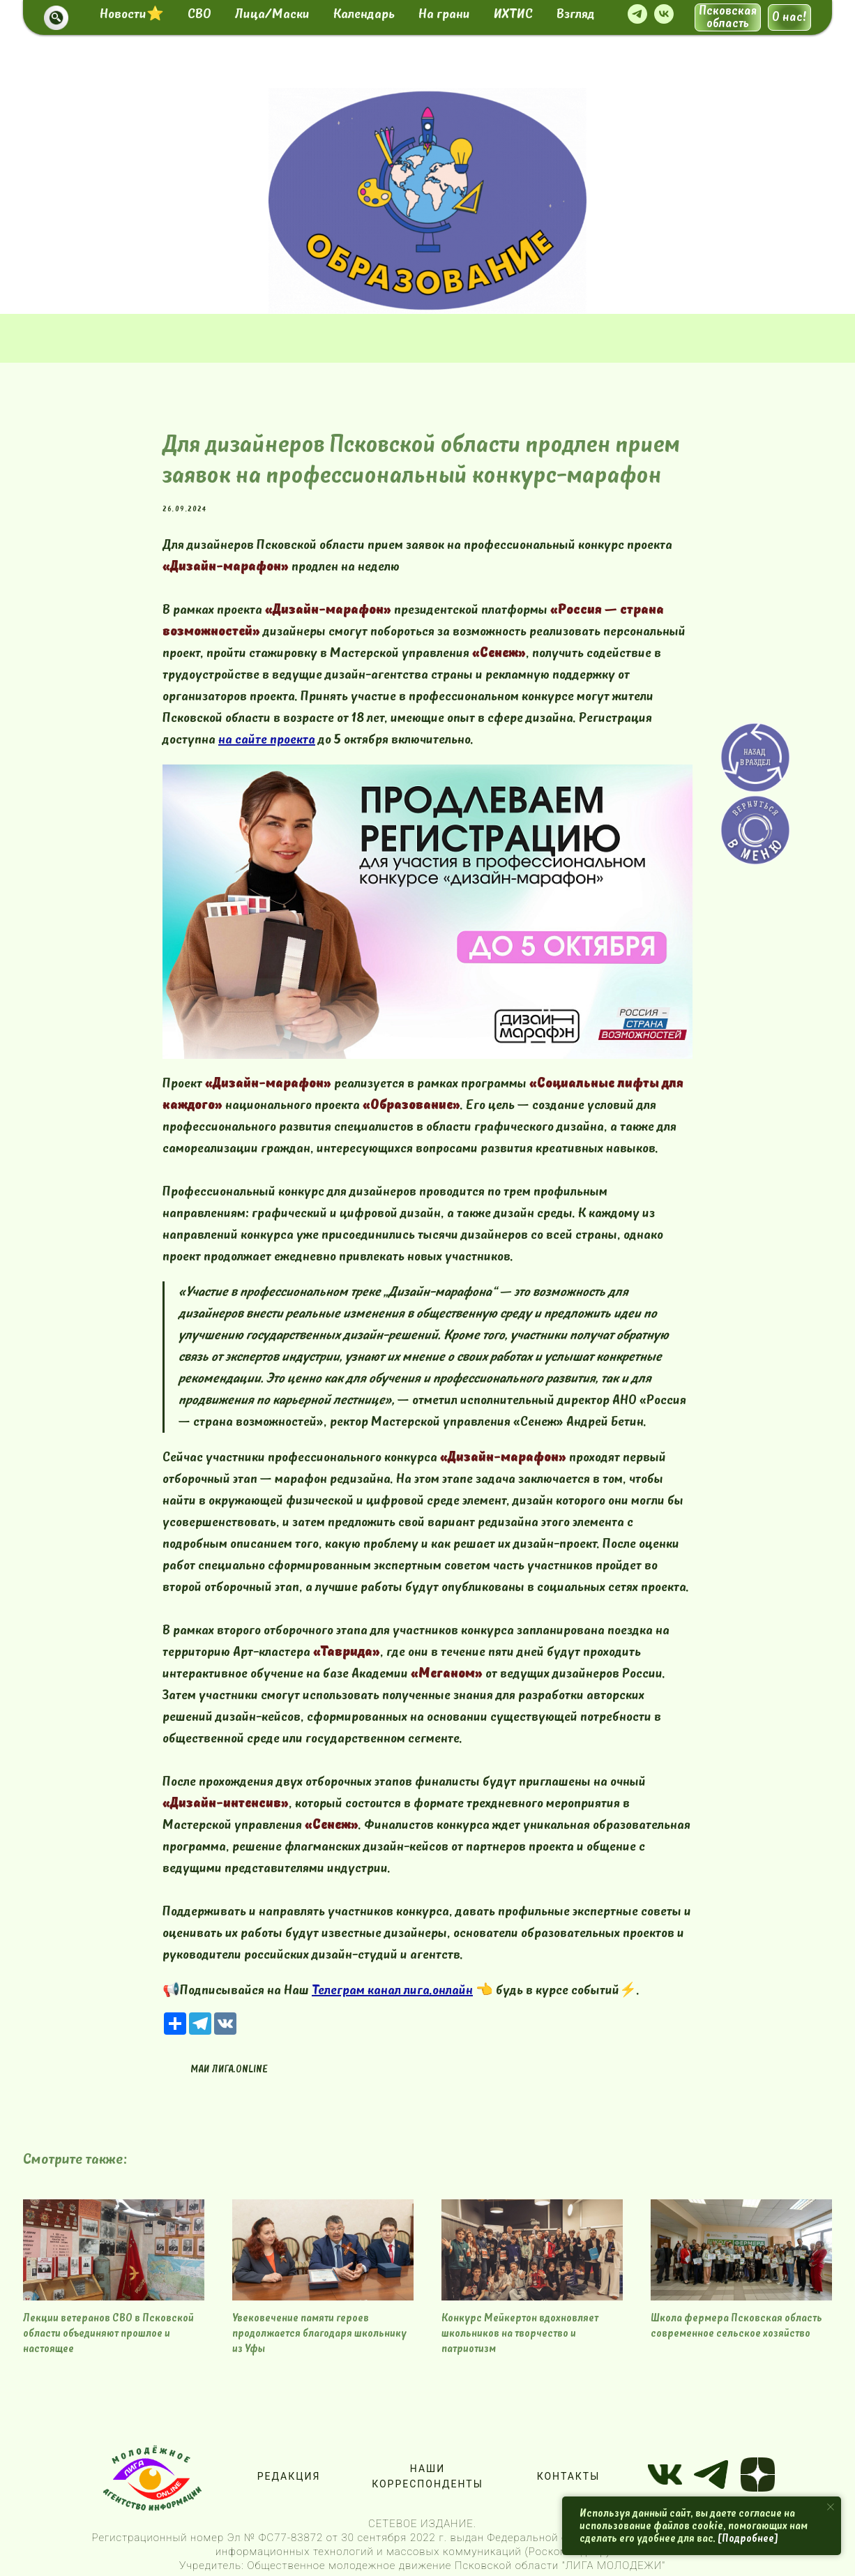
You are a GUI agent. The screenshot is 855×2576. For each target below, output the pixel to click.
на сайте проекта (266, 739)
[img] (427, 200)
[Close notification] (831, 2507)
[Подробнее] (748, 2538)
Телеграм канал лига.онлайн (392, 1990)
